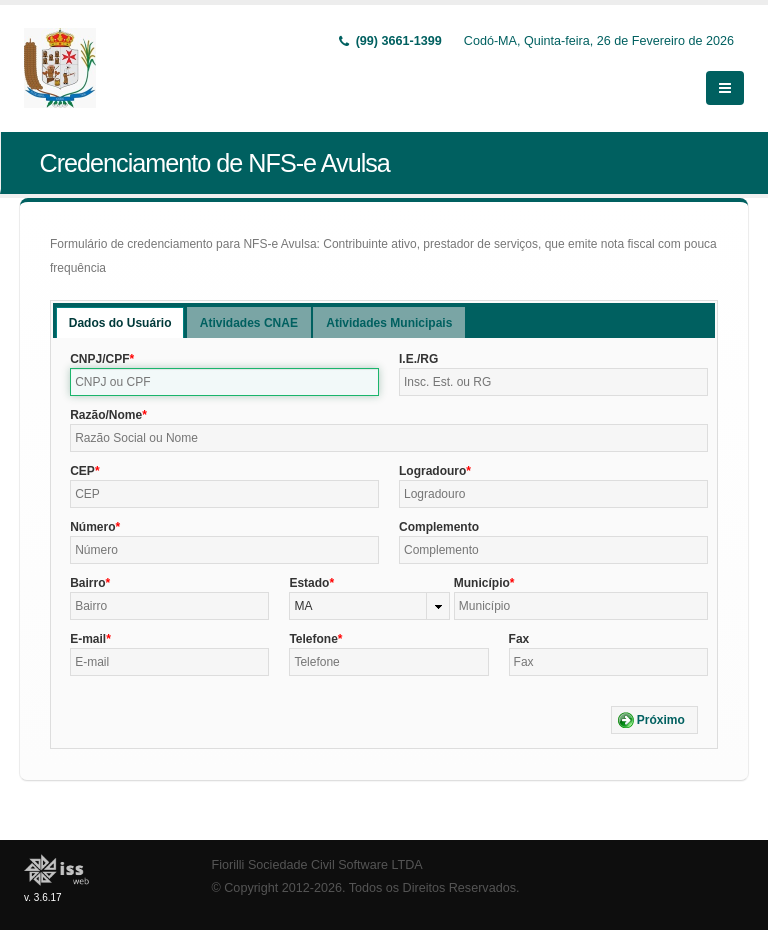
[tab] (120, 322)
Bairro (87, 583)
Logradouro (432, 471)
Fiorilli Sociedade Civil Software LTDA (317, 865)
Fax (519, 639)
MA (303, 606)
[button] (654, 720)
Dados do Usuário (120, 323)
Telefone (313, 639)
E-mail (88, 639)
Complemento (439, 527)
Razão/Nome (106, 415)
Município (482, 583)
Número (92, 527)
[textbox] (224, 382)
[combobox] (369, 606)
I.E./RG (418, 359)
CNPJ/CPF (99, 359)
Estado (309, 583)
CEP (82, 471)
